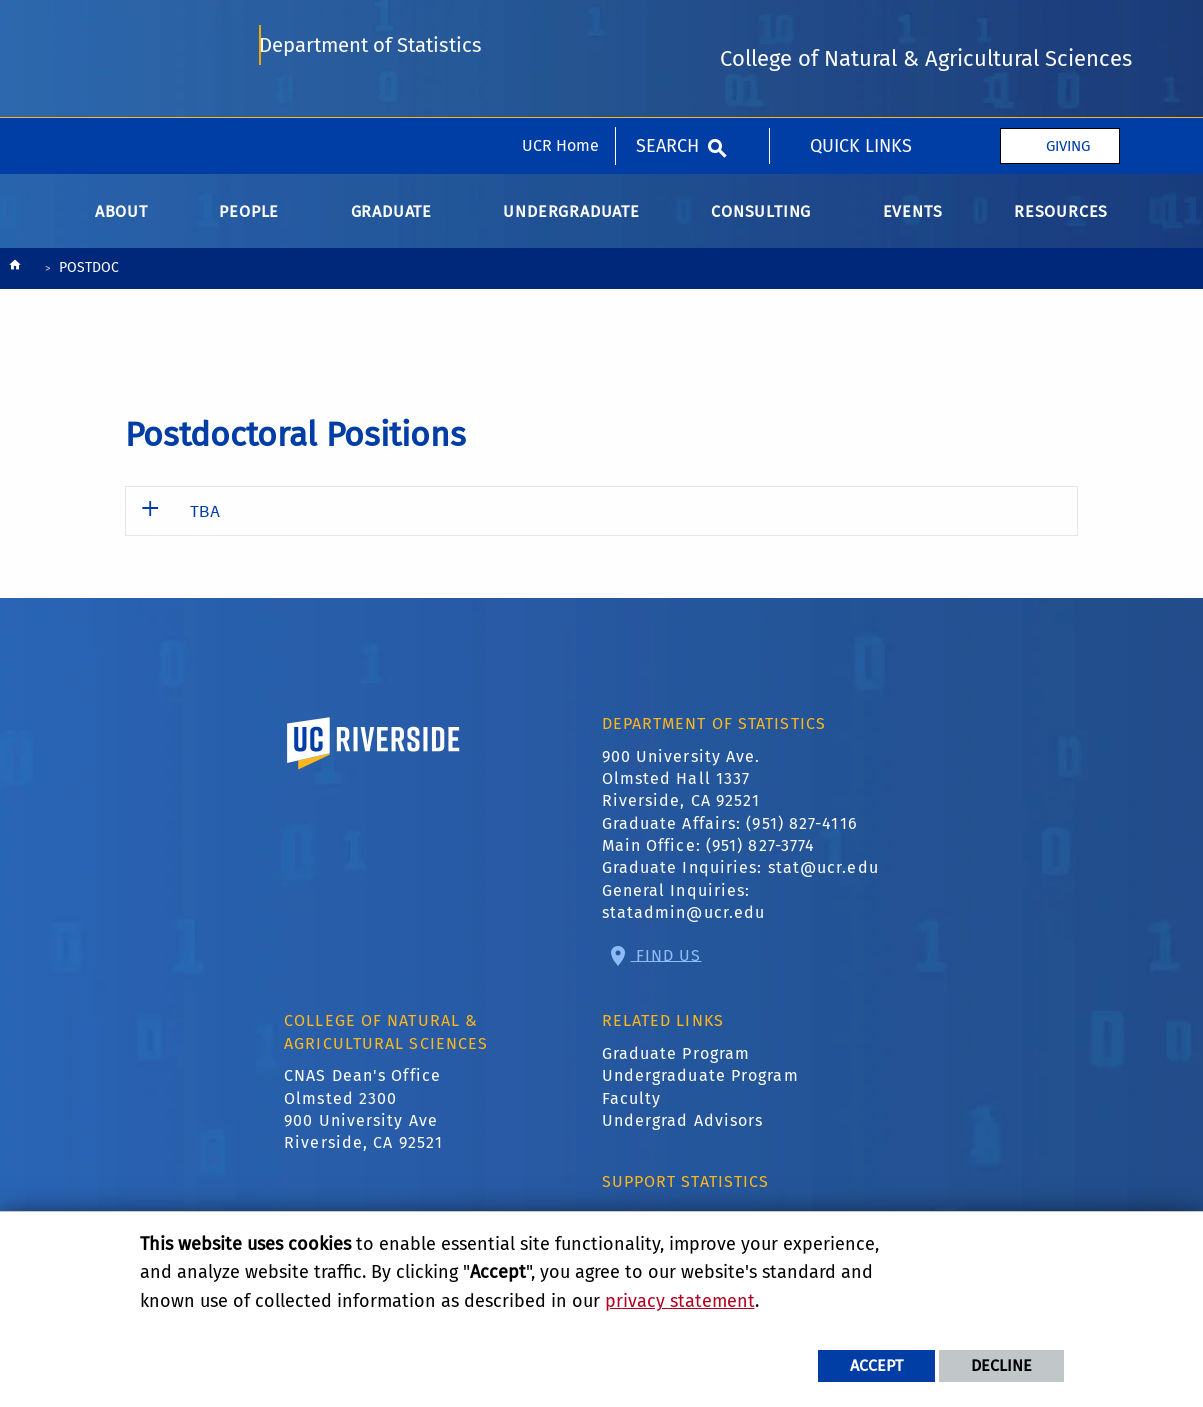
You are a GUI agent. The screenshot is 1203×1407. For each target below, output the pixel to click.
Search (667, 28)
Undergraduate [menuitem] (571, 225)
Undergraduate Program (700, 1089)
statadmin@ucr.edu (684, 926)
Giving (1068, 28)
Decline (1001, 1365)
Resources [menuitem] (1061, 225)
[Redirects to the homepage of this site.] (15, 283)
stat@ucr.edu (823, 881)
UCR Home (560, 27)
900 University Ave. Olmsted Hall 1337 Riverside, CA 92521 (681, 792)
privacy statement (680, 1301)
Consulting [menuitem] (761, 225)
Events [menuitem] (913, 225)
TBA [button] (205, 524)
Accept (876, 1365)
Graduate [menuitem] (391, 225)
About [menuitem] (121, 225)
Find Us (666, 968)
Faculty (632, 1111)
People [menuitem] (249, 225)
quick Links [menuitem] (861, 28)
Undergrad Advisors (683, 1134)
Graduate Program (676, 1067)
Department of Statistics (371, 112)
